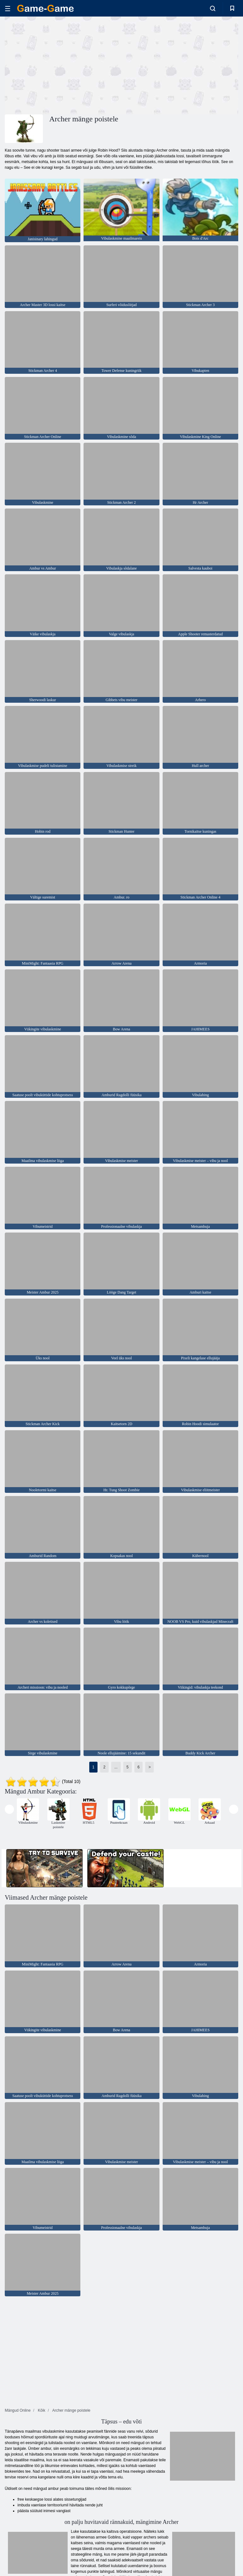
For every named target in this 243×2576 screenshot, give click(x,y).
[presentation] (9, 1809)
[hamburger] (7, 8)
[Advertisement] (63, 64)
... (116, 1767)
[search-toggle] (212, 8)
